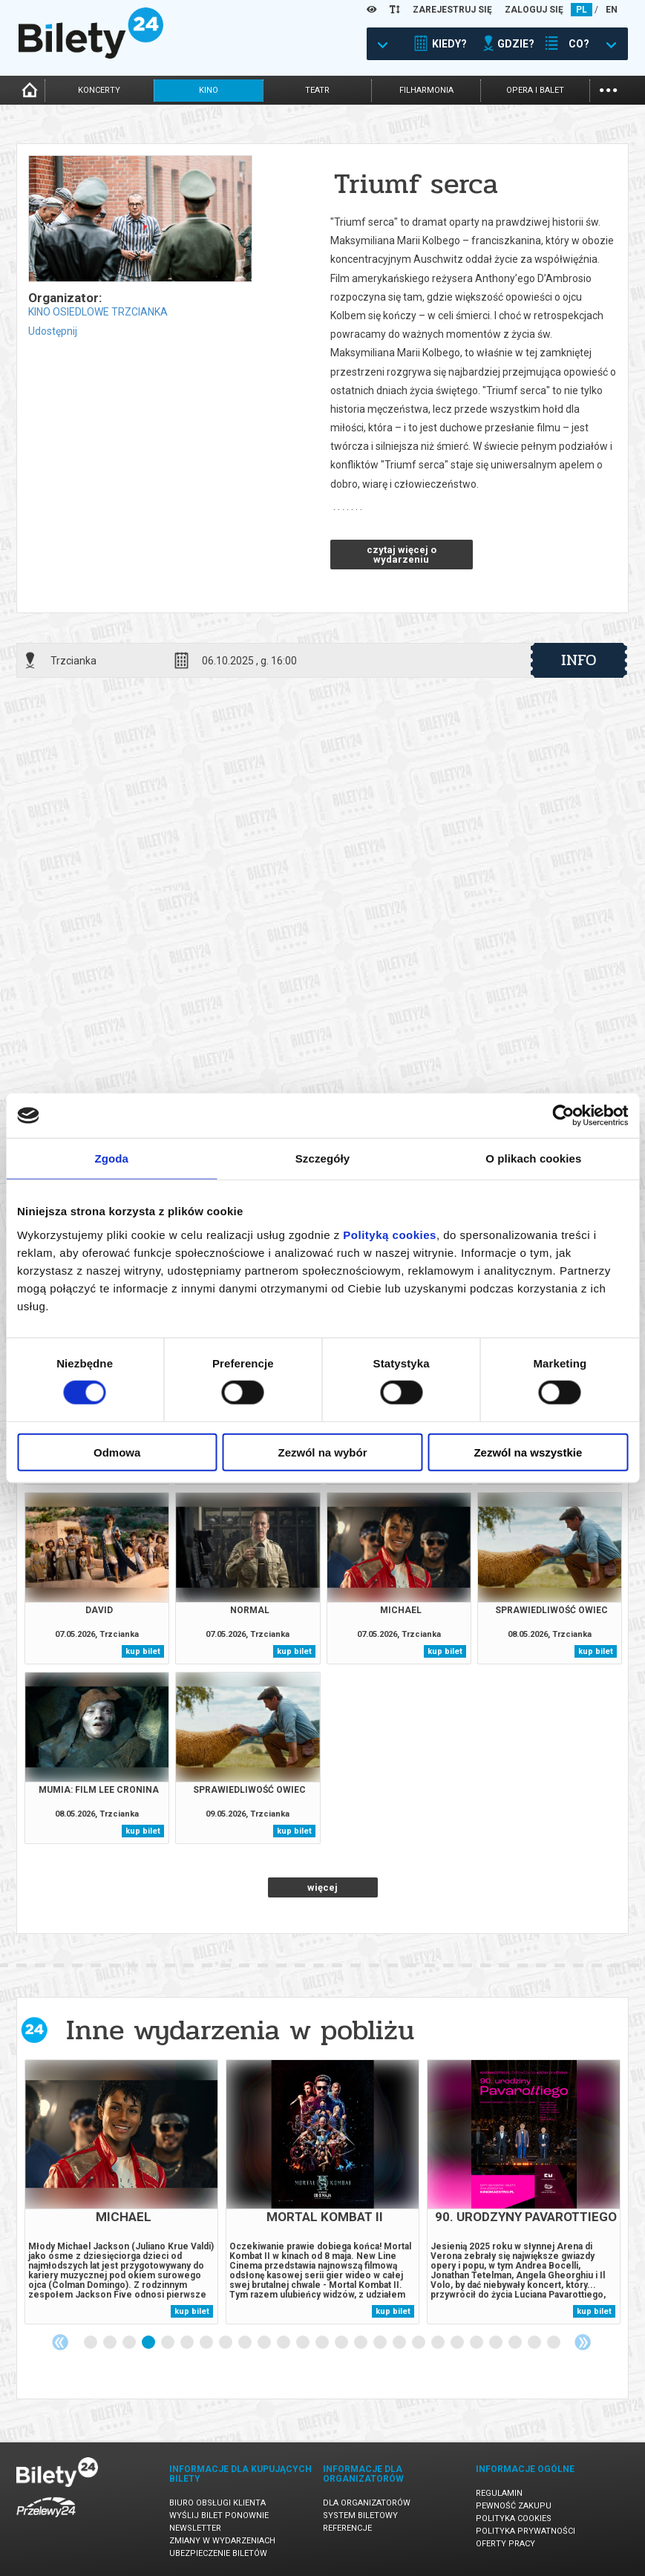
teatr (317, 90)
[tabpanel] (121, 2191)
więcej (322, 1887)
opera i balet (535, 90)
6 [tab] (187, 2342)
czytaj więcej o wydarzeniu (401, 554)
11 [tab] (284, 2342)
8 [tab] (226, 2342)
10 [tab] (265, 2342)
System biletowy (360, 2515)
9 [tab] (245, 2342)
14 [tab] (342, 2342)
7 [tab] (207, 2342)
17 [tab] (400, 2342)
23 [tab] (515, 2342)
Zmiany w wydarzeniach (222, 2541)
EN (612, 9)
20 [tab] (458, 2342)
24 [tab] (535, 2342)
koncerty (99, 90)
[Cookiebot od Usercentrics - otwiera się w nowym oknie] (563, 1116)
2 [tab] (110, 2342)
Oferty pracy (505, 2544)
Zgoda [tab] (111, 1158)
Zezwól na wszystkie (528, 1451)
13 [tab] (322, 2342)
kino (208, 90)
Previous (60, 2342)
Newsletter (195, 2528)
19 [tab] (438, 2342)
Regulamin (499, 2493)
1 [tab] (91, 2342)
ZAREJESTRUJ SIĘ (452, 9)
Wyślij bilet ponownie (219, 2515)
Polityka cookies (513, 2518)
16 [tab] (380, 2342)
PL (581, 9)
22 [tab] (496, 2342)
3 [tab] (129, 2342)
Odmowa (117, 1451)
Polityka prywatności (525, 2531)
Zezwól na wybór (322, 1451)
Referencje (347, 2528)
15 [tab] (361, 2342)
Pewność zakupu (513, 2506)
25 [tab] (554, 2342)
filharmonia (426, 90)
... (608, 88)
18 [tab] (419, 2342)
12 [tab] (303, 2342)
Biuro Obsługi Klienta (217, 2503)
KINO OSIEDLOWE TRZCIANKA (98, 312)
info (579, 660)
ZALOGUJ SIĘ (534, 9)
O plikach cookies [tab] (533, 1158)
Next (582, 2342)
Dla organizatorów (366, 2503)
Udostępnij (52, 331)
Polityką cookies (389, 1234)
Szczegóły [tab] (322, 1158)
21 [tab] (477, 2342)
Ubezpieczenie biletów (218, 2553)
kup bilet (142, 1651)
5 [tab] (168, 2342)
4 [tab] (149, 2342)
